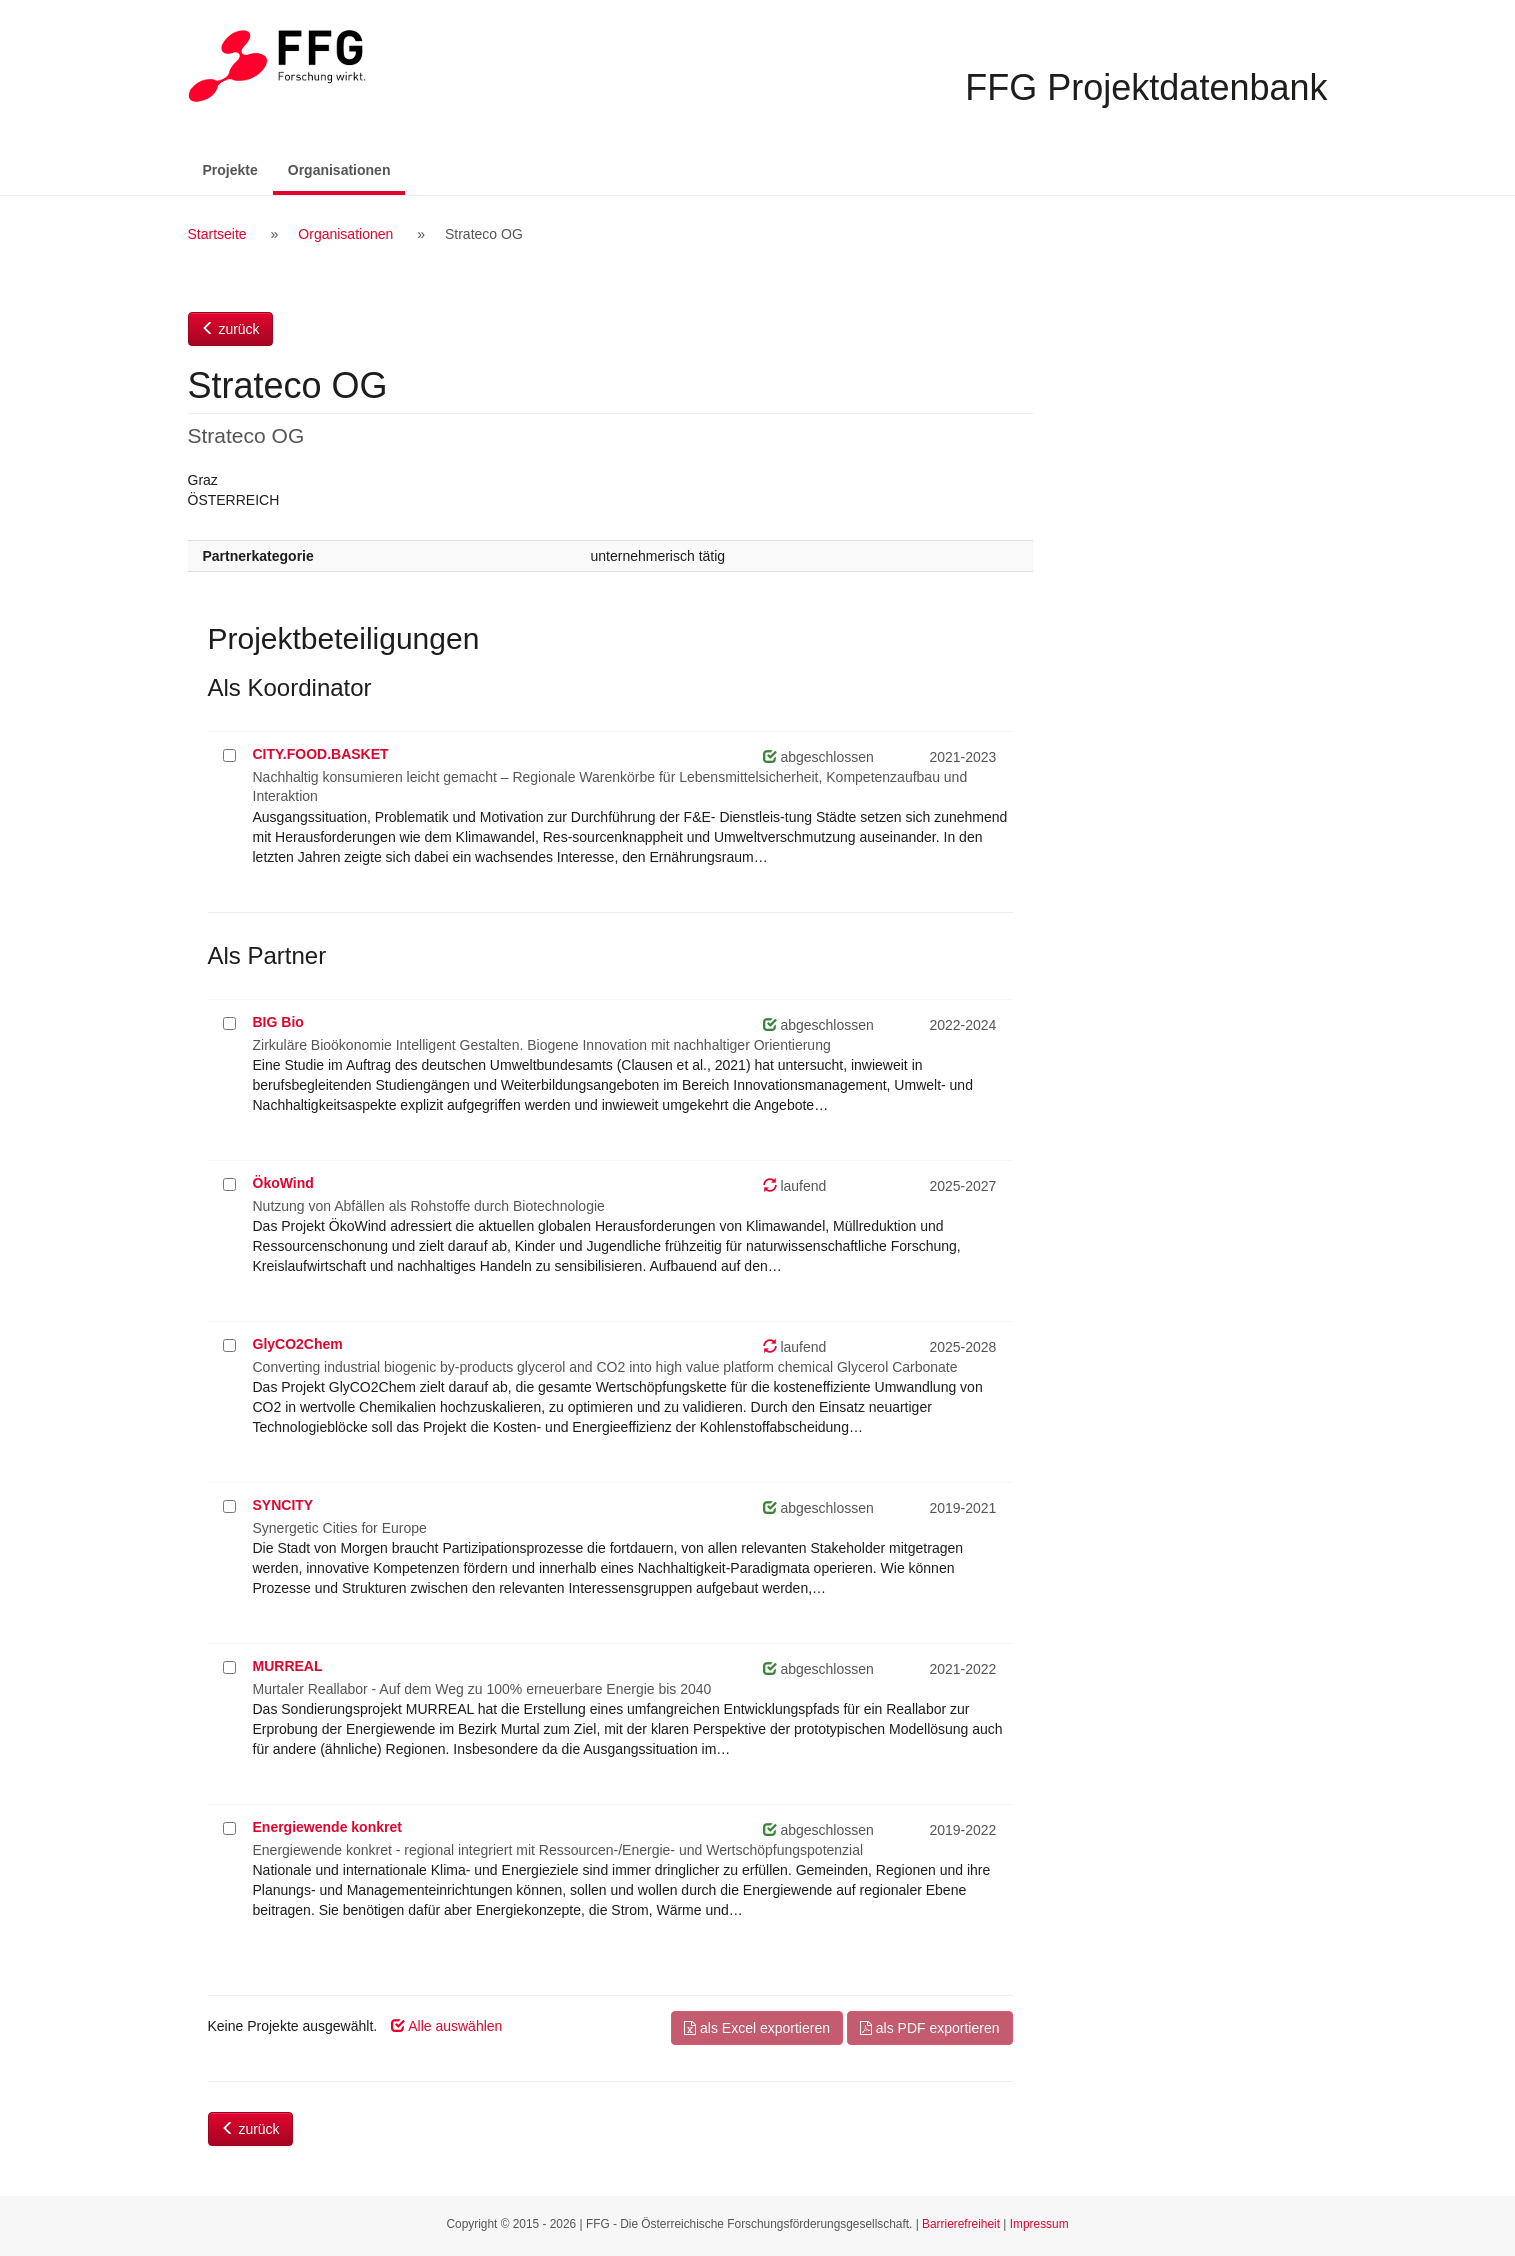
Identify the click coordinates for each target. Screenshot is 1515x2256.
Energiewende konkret (327, 1827)
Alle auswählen (446, 2026)
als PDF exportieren (930, 2028)
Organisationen (347, 168)
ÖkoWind (283, 1183)
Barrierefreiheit (961, 2224)
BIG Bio (278, 1022)
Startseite (217, 234)
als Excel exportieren (757, 2028)
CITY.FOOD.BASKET (321, 754)
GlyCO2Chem (298, 1344)
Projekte (230, 170)
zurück (230, 329)
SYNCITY (283, 1505)
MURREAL (288, 1666)
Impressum (1039, 2224)
